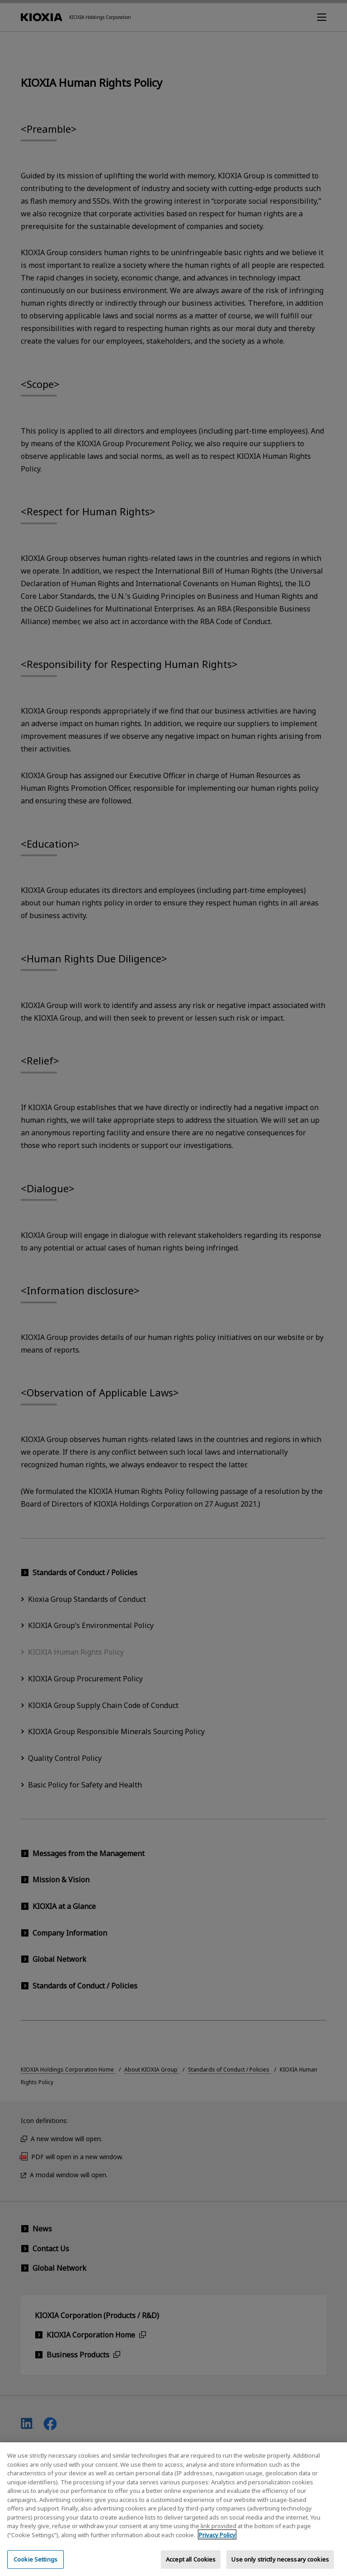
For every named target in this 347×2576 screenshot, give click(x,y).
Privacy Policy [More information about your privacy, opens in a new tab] (217, 2543)
